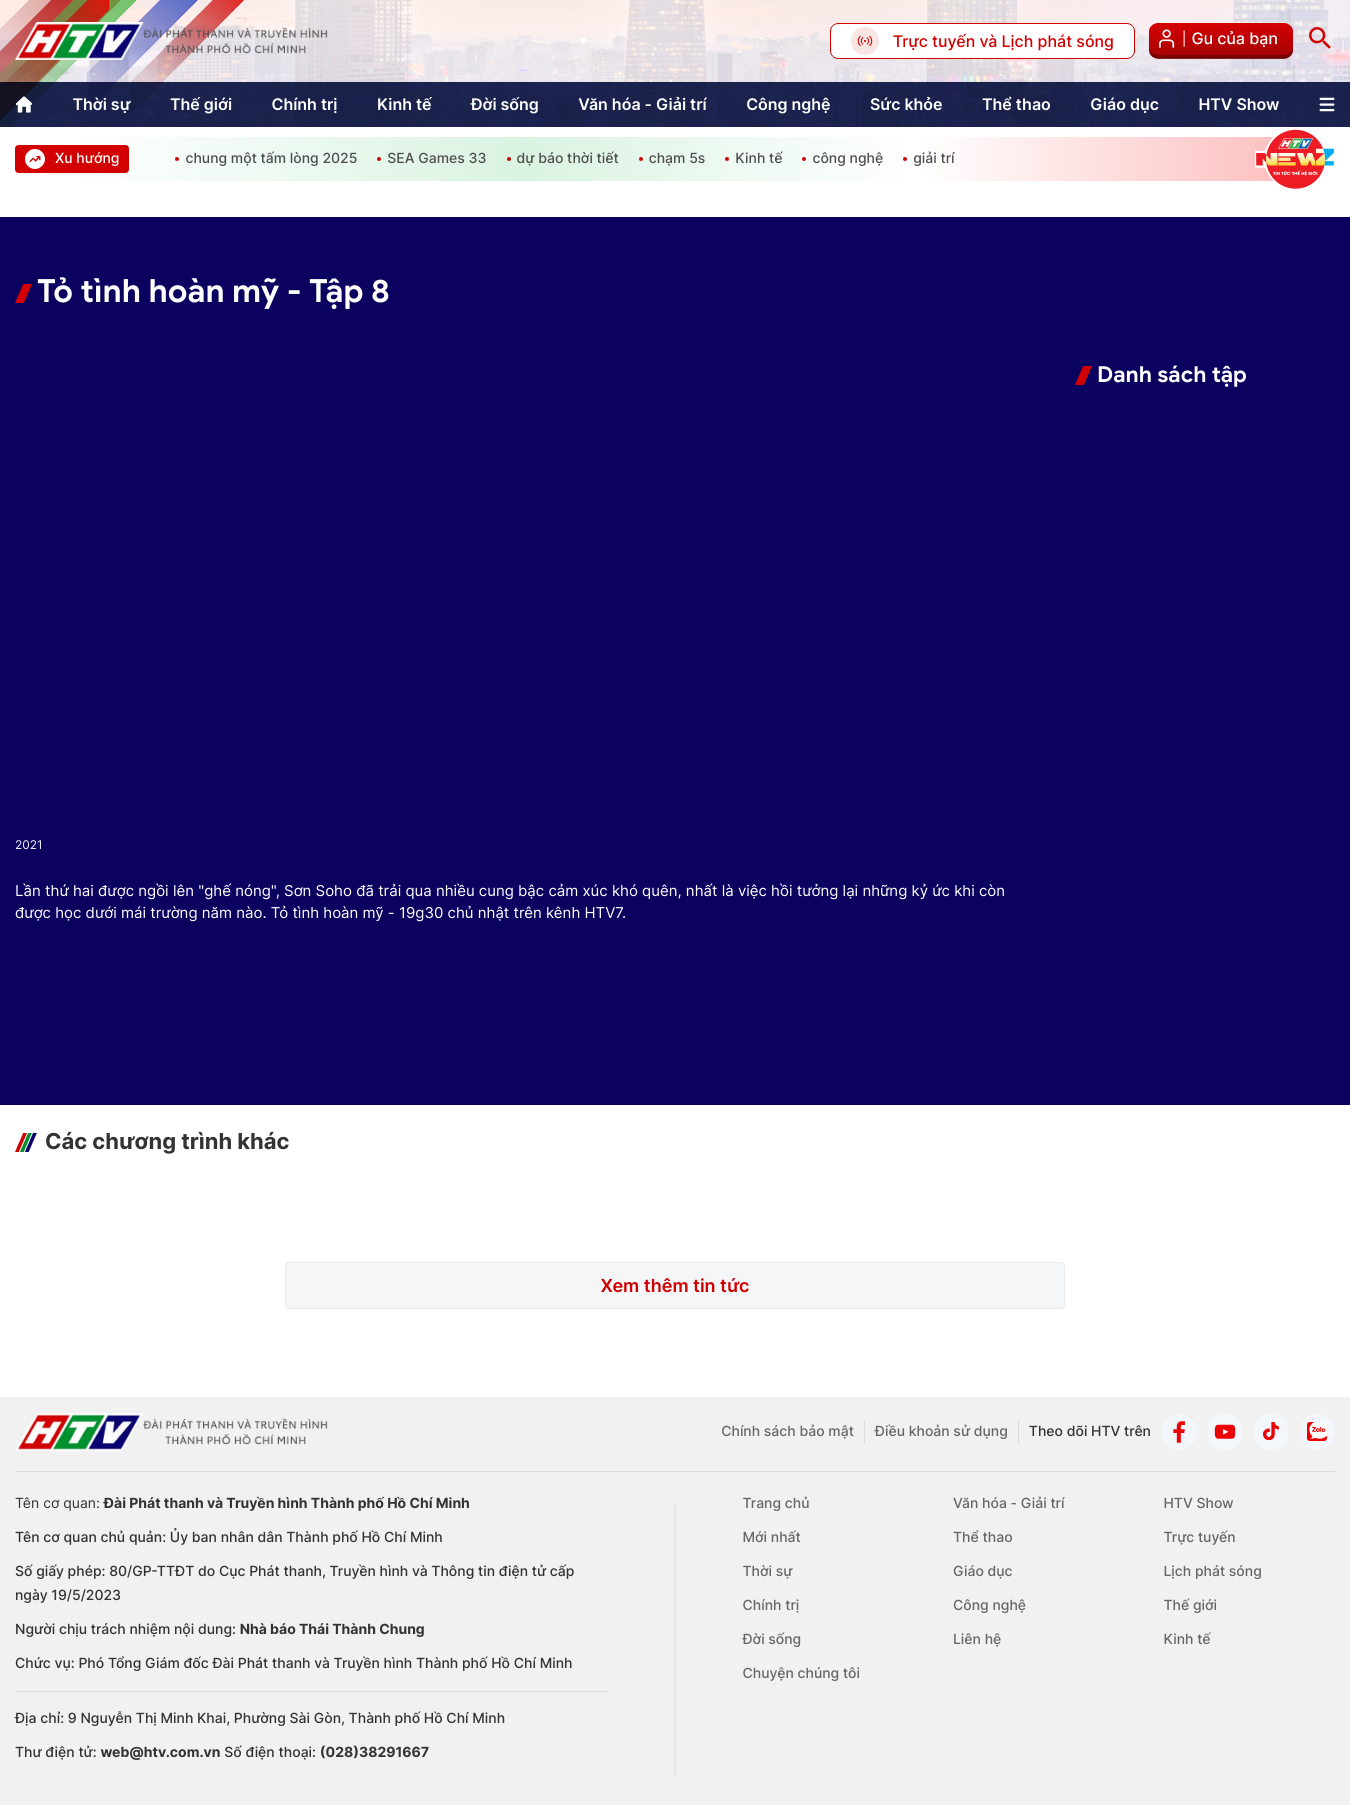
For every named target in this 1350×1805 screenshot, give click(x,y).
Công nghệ (788, 104)
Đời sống (505, 104)
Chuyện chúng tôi (801, 1673)
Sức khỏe (906, 104)
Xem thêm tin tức (674, 1286)
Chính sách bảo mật (787, 1431)
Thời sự (101, 104)
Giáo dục (1124, 104)
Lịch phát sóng (1212, 1571)
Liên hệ (977, 1639)
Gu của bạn (1221, 40)
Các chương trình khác (167, 1142)
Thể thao (1016, 104)
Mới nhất (772, 1537)
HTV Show (1238, 104)
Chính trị (304, 104)
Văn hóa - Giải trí (642, 104)
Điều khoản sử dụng (941, 1431)
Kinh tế (404, 104)
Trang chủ (776, 1503)
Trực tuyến (1199, 1537)
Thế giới (201, 104)
